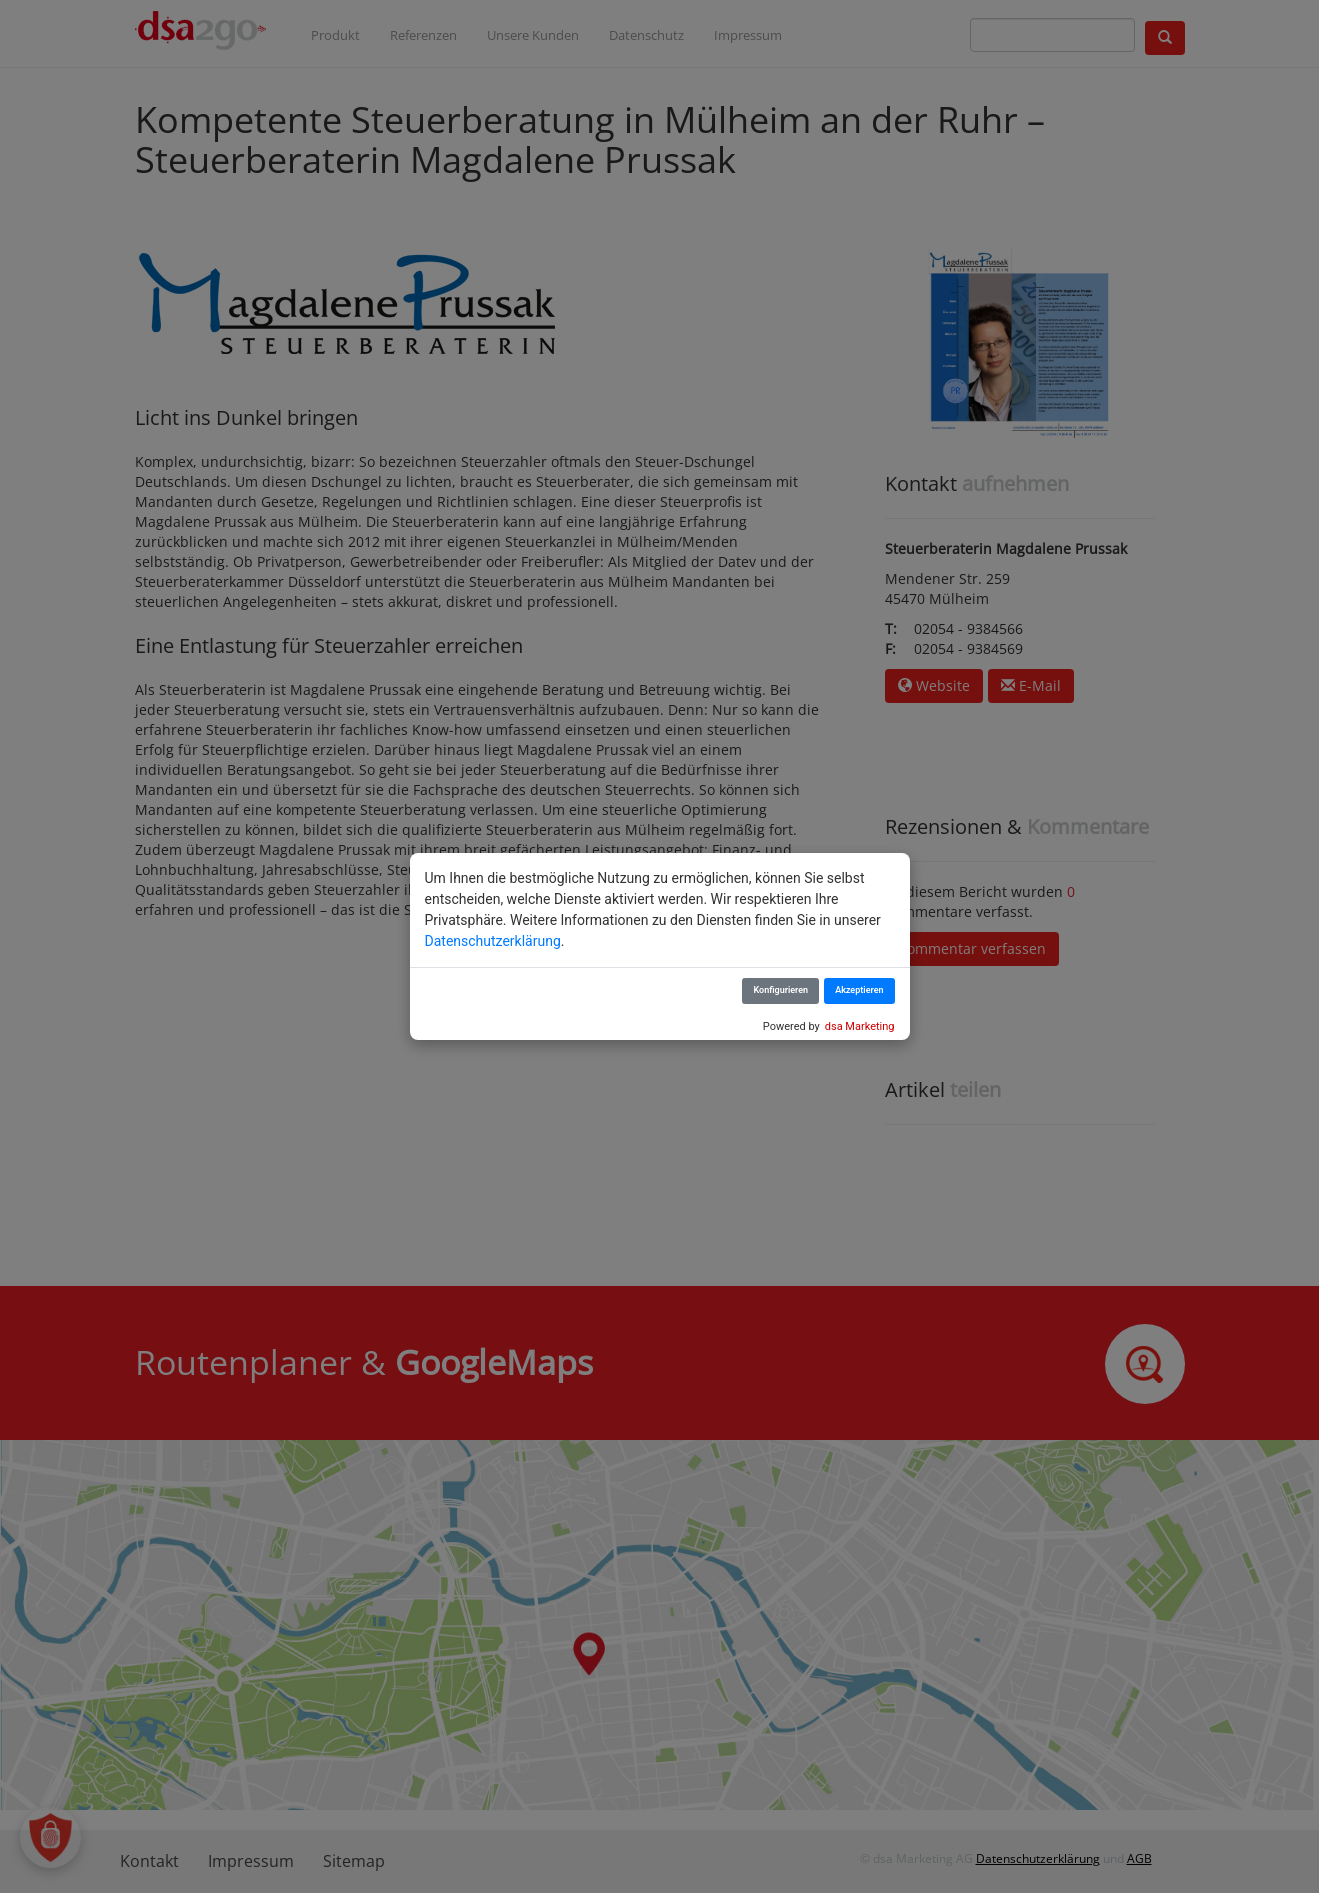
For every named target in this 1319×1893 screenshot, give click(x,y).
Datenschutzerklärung (493, 941)
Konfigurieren (780, 990)
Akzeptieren (859, 990)
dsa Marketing (860, 1026)
